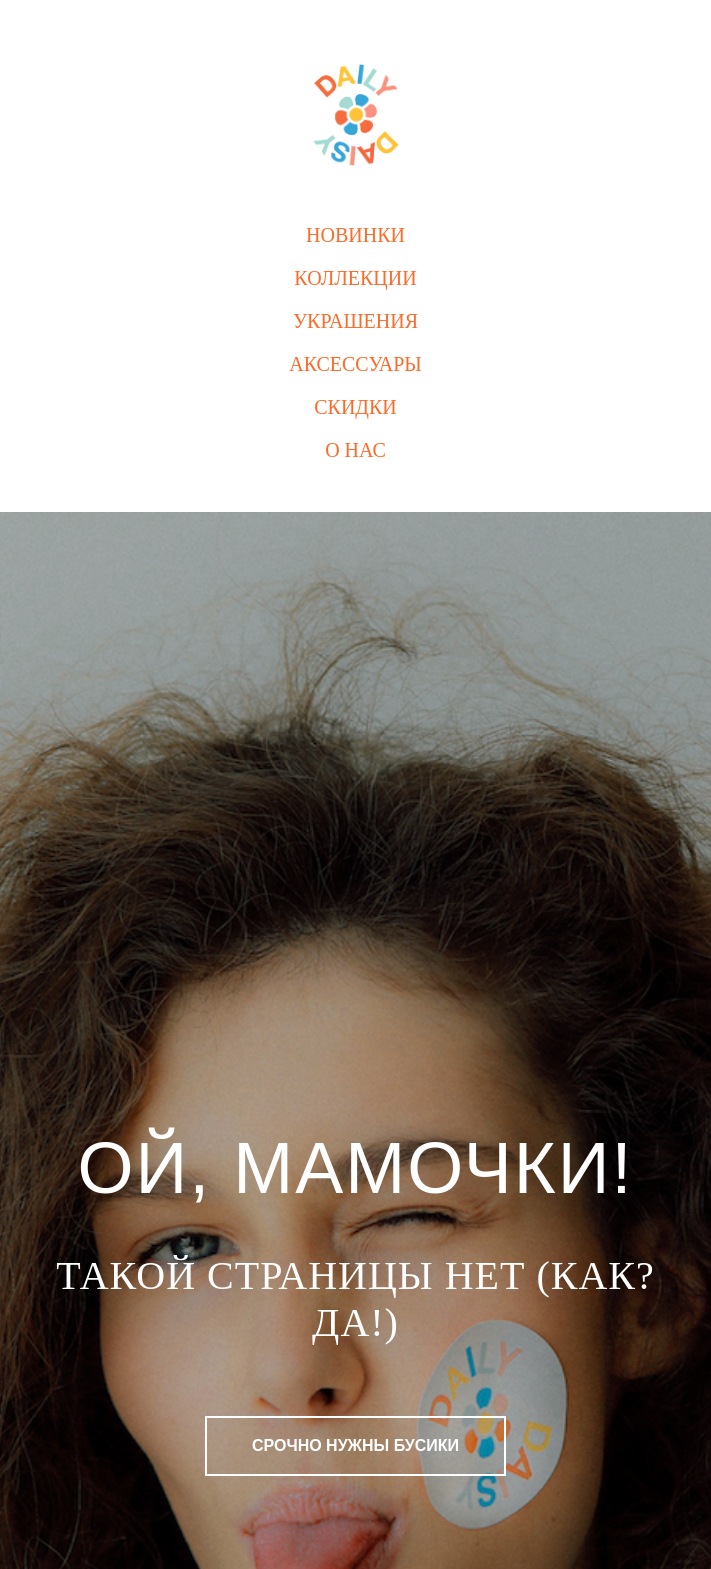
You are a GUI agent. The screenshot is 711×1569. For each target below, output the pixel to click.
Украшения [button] (355, 321)
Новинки (355, 235)
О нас (355, 450)
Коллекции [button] (355, 278)
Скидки (355, 407)
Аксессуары (355, 364)
